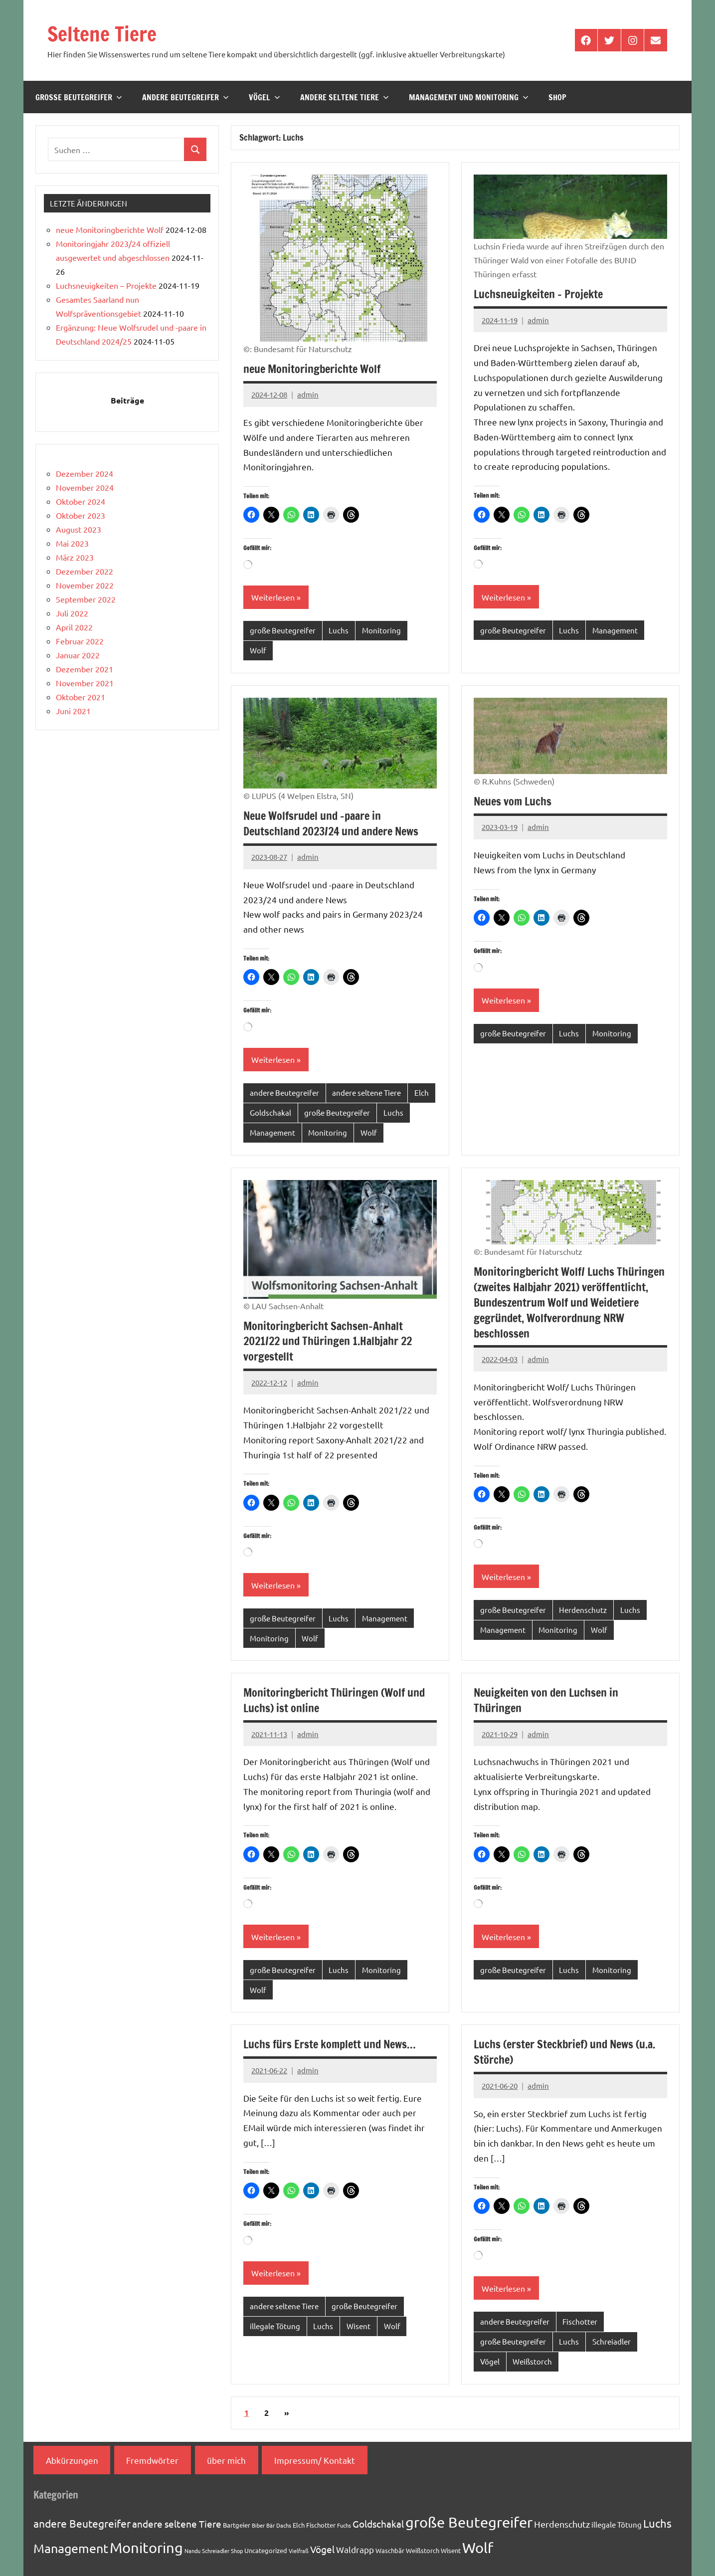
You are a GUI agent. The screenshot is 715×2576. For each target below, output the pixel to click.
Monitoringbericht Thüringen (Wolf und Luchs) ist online (334, 1700)
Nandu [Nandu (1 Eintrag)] (192, 2551)
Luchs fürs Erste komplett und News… (329, 2044)
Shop (557, 97)
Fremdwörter (152, 2460)
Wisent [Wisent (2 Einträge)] (451, 2550)
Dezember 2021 (84, 669)
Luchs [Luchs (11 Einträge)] (657, 2523)
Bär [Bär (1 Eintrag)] (270, 2525)
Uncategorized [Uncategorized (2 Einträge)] (265, 2550)
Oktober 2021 (80, 697)
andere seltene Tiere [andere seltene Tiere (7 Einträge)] (176, 2524)
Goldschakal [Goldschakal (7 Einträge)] (378, 2524)
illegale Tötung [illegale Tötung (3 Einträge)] (616, 2524)
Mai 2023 (72, 543)
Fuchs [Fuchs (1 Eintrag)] (344, 2525)
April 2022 (74, 627)
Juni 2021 (73, 711)
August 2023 (78, 529)
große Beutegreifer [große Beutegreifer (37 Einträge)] (469, 2522)
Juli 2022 (72, 613)
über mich (226, 2460)
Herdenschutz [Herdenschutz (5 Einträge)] (562, 2524)
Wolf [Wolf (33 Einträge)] (477, 2547)
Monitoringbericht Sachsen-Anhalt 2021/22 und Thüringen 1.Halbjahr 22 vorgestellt (327, 1341)
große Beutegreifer (78, 97)
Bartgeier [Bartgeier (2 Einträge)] (236, 2525)
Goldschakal (270, 1112)
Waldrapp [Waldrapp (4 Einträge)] (355, 2549)
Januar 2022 (78, 655)
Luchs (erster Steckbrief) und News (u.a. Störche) (564, 2051)
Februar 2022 (80, 641)
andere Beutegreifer (185, 97)
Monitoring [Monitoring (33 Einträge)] (146, 2547)
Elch (421, 1092)
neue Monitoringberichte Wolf (311, 369)
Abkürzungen (72, 2460)
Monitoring (381, 630)
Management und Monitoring (469, 97)
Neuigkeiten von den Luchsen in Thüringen (546, 1700)
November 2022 (85, 585)
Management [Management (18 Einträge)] (70, 2548)
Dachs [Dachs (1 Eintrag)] (283, 2525)
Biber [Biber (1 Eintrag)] (258, 2525)
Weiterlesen (273, 597)
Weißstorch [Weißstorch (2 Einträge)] (422, 2550)
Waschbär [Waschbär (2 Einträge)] (389, 2550)
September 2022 (86, 599)
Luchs (339, 630)
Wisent (358, 2326)
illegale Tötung (275, 2326)
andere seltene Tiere (344, 97)
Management (615, 630)
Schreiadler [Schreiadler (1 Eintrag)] (215, 2551)
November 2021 (85, 683)
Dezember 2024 (84, 473)
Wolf (258, 650)
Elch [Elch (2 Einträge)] (299, 2525)
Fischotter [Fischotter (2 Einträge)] (321, 2525)
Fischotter (579, 2321)
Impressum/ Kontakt (314, 2460)
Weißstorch (532, 2361)
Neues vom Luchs (512, 801)
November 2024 (85, 487)
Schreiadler (611, 2341)
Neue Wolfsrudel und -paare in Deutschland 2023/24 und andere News (330, 823)
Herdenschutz (583, 1609)
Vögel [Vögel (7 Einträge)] (322, 2549)
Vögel (264, 97)
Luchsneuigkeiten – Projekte (538, 294)
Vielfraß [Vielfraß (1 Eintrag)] (299, 2551)
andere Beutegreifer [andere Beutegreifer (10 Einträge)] (82, 2523)
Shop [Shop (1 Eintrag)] (237, 2551)
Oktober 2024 (80, 501)
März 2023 (75, 557)
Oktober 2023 (80, 515)
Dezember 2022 (84, 571)
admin (308, 394)
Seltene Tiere (102, 33)
